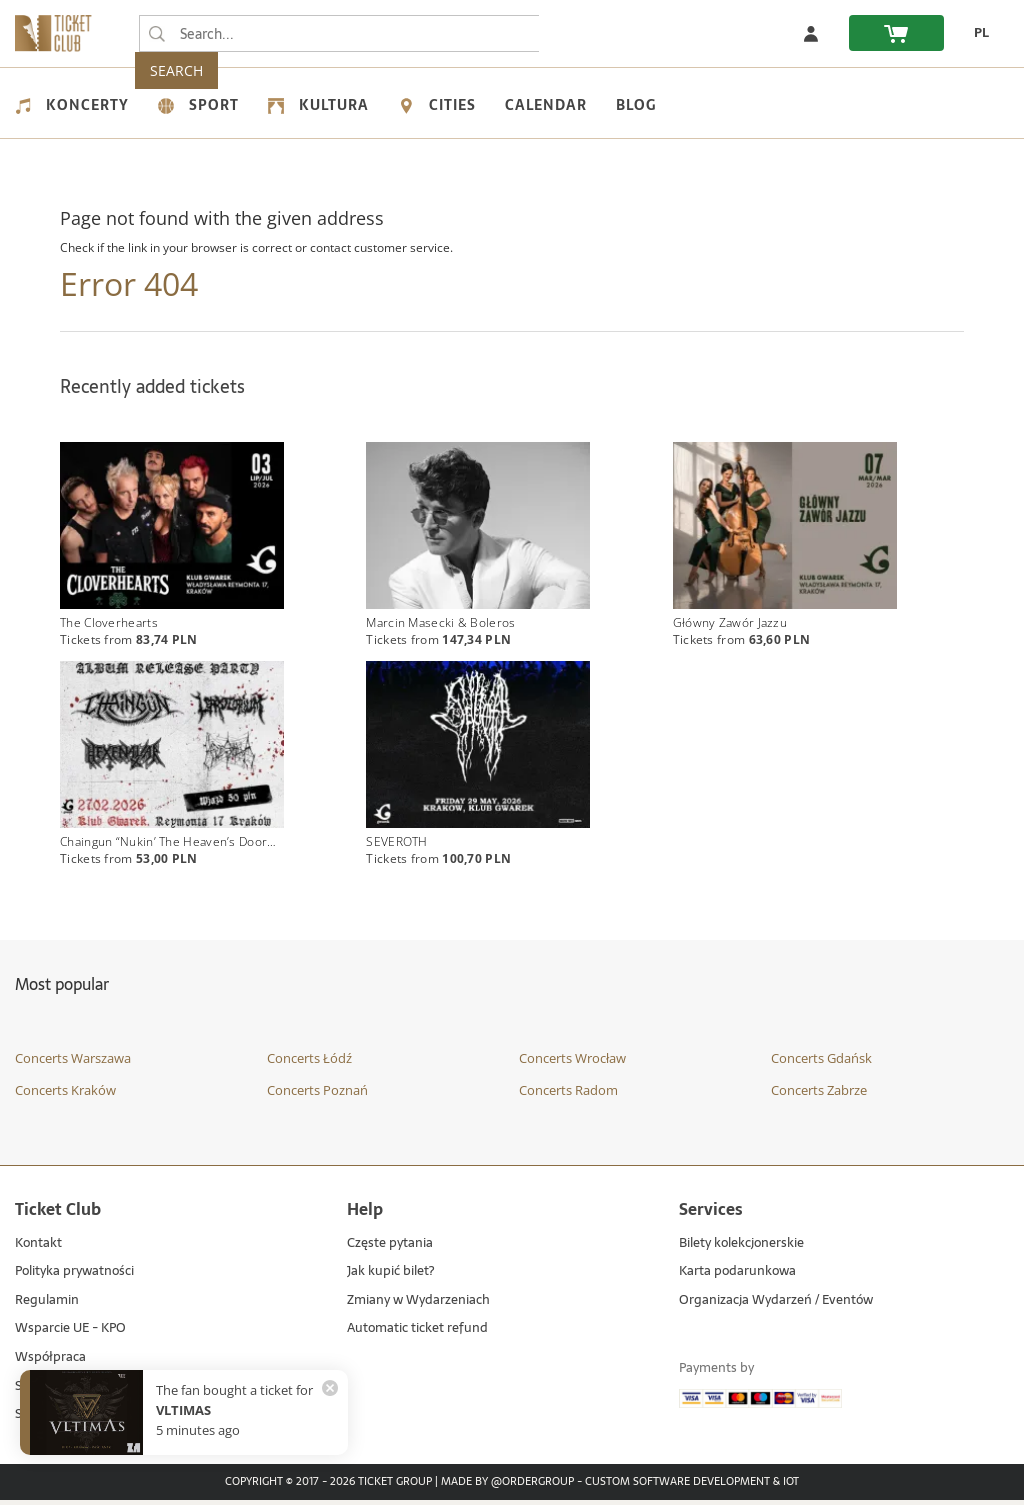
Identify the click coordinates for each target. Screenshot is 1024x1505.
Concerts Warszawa (73, 1064)
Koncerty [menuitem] (72, 105)
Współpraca (50, 1363)
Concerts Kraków (65, 1095)
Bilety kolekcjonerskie (741, 1249)
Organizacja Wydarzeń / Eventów (776, 1306)
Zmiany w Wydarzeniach (418, 1306)
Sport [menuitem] (198, 105)
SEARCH (580, 33)
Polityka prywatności (74, 1277)
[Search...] (157, 34)
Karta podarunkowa (737, 1277)
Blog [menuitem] (636, 105)
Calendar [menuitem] (546, 105)
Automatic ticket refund (417, 1334)
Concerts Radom (568, 1095)
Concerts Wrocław (572, 1064)
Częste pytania (390, 1249)
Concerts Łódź (309, 1064)
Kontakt (38, 1249)
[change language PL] (976, 33)
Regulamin (47, 1306)
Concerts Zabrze (819, 1095)
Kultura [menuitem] (318, 105)
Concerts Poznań (317, 1095)
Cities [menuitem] (437, 105)
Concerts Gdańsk (821, 1064)
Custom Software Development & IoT (692, 1488)
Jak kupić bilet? (390, 1277)
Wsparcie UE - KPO (70, 1334)
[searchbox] (339, 33)
